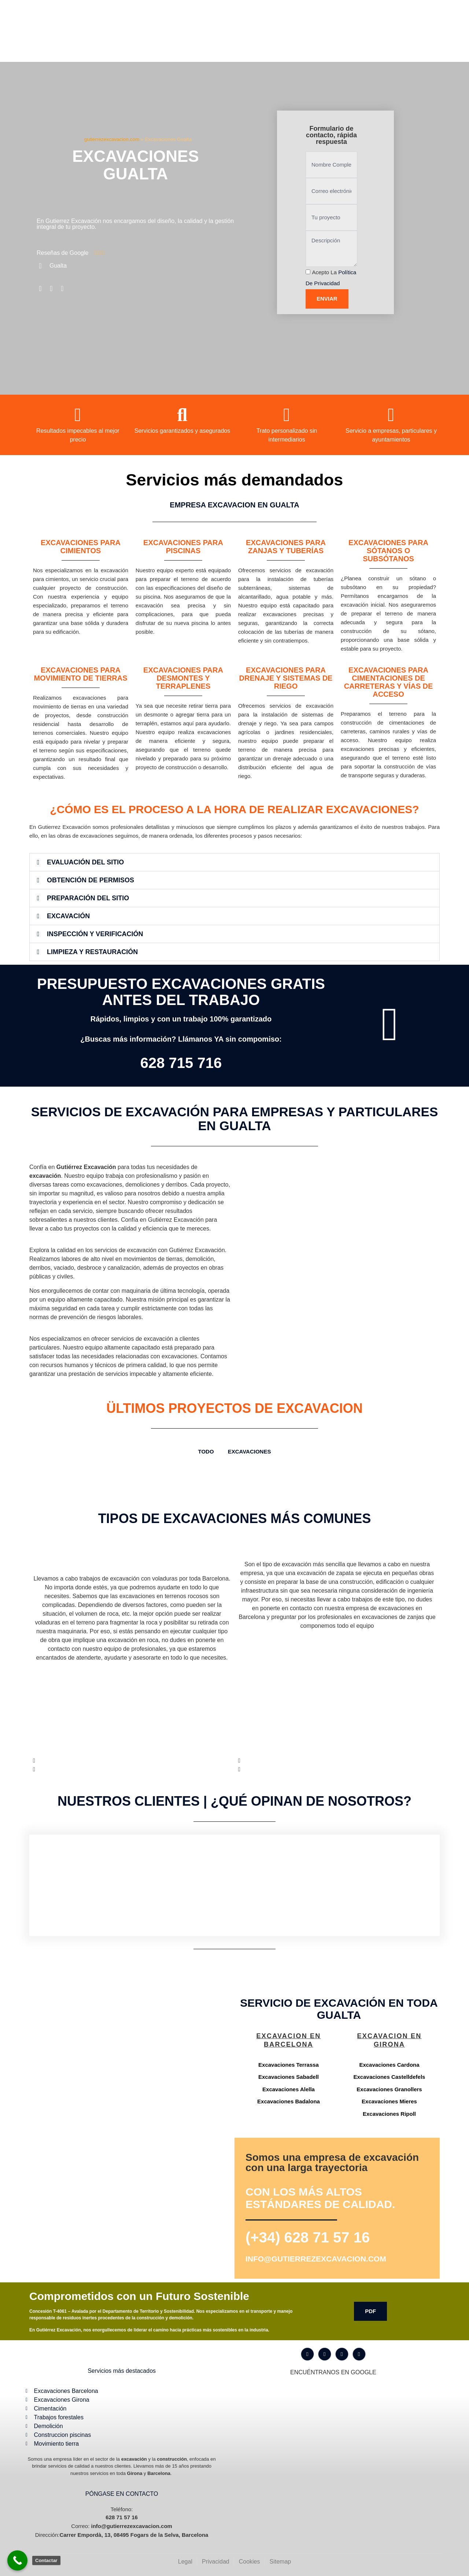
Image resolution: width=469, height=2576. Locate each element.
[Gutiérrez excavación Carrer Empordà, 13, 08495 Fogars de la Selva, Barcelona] (130, 2058)
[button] (234, 862)
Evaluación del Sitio (85, 862)
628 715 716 (181, 1063)
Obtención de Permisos (90, 880)
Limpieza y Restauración (92, 952)
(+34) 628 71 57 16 (307, 2237)
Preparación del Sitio (88, 898)
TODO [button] (206, 1451)
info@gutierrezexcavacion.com (315, 2259)
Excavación (68, 916)
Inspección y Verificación (95, 934)
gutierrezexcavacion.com (111, 139)
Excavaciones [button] (249, 1451)
